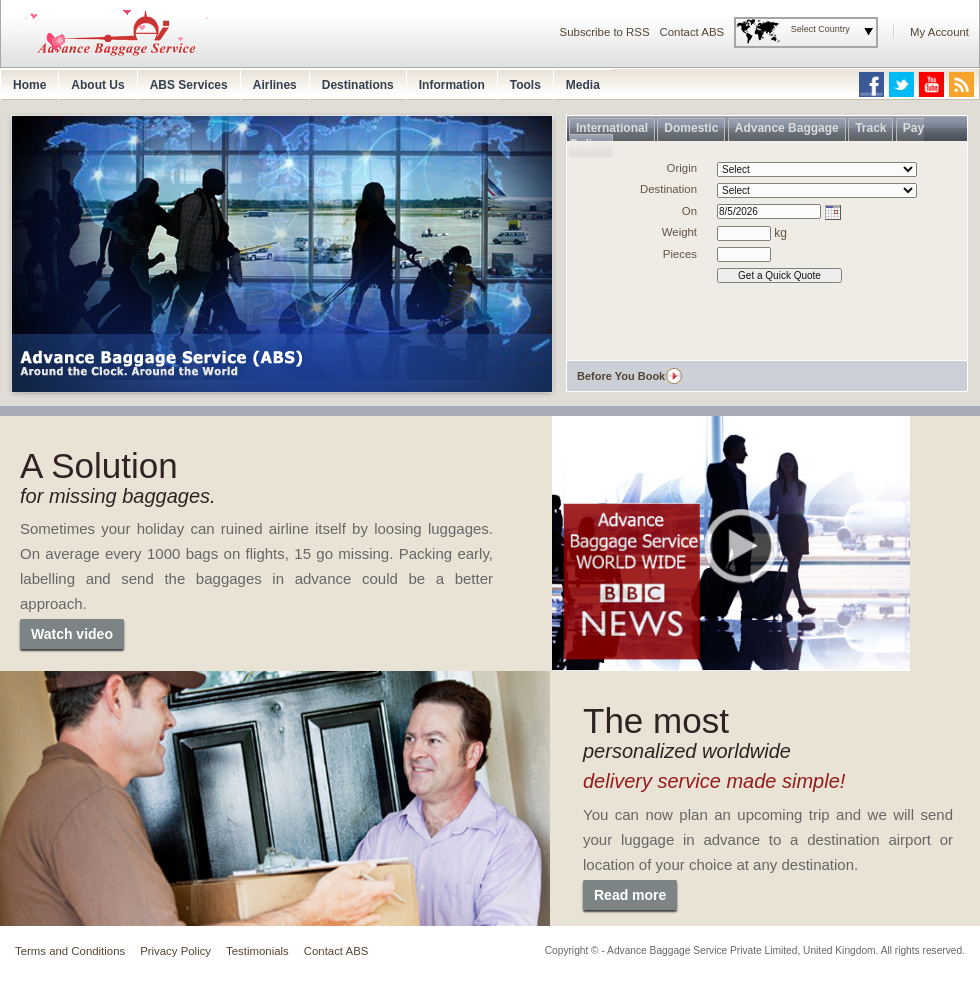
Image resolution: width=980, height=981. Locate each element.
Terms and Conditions (70, 951)
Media (583, 85)
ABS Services (189, 85)
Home (29, 85)
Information (452, 85)
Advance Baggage (787, 128)
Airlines (275, 85)
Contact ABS (692, 32)
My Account (939, 32)
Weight (679, 232)
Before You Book (621, 376)
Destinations (358, 85)
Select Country (820, 29)
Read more (630, 895)
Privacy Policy (175, 951)
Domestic (691, 128)
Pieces (680, 254)
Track (870, 128)
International (612, 128)
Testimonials (257, 951)
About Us (97, 85)
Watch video (72, 634)
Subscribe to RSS (605, 32)
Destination (668, 189)
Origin (682, 168)
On (689, 211)
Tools (525, 85)
